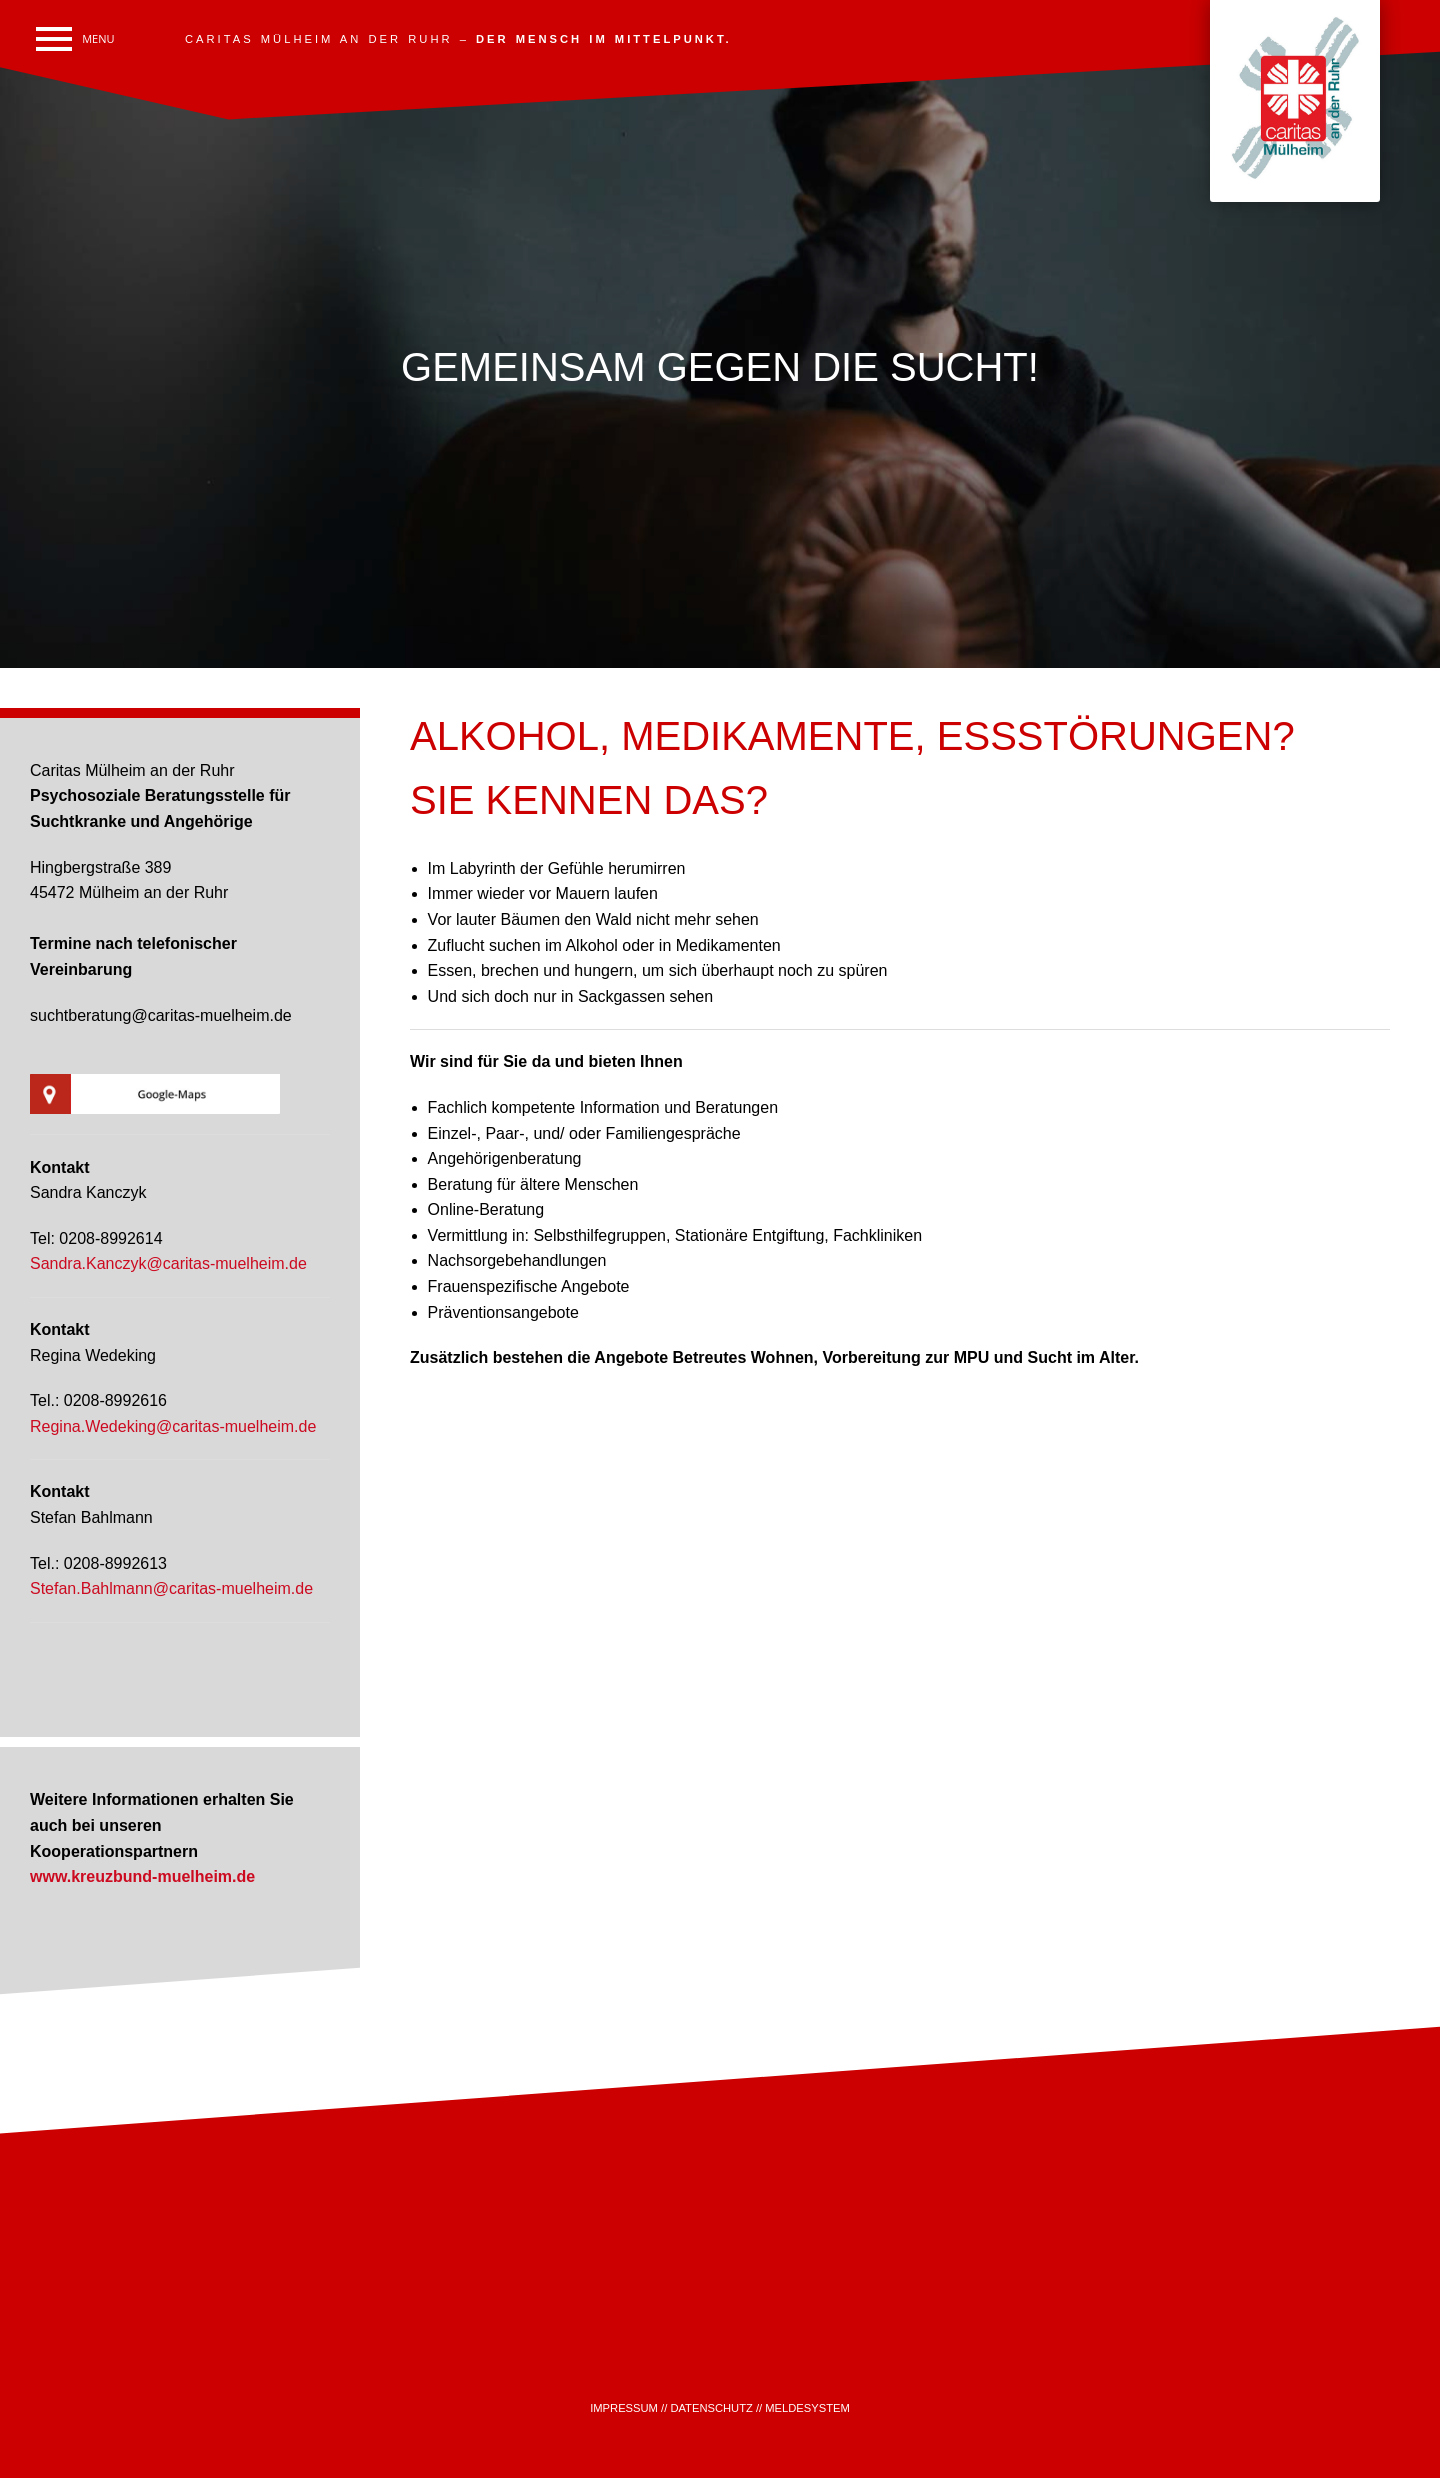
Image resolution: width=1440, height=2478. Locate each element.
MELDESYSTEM (807, 2408)
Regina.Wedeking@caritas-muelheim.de (173, 1426)
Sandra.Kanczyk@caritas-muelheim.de (168, 1263)
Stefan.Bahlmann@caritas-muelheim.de (171, 1588)
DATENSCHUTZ (711, 2408)
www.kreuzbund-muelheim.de (142, 1876)
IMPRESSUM (624, 2408)
